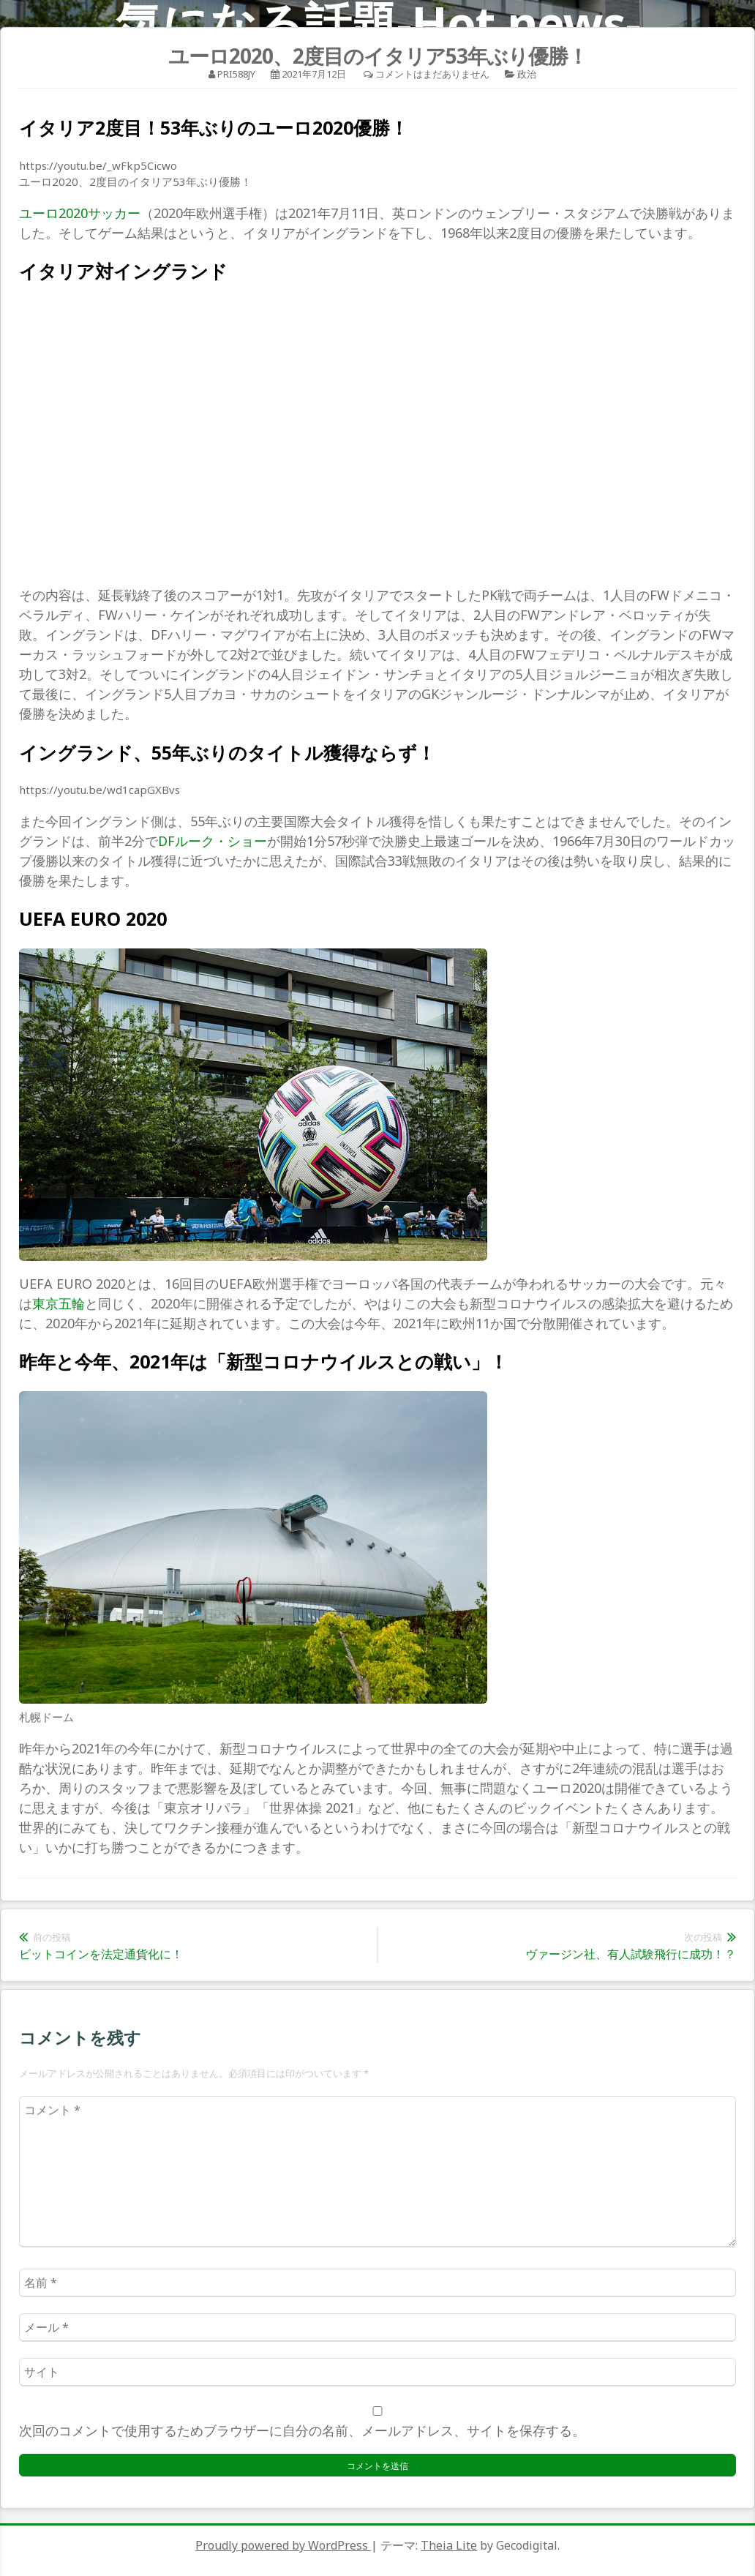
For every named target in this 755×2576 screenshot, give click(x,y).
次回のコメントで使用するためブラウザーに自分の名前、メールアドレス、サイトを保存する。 (302, 2430)
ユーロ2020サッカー (79, 213)
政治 (526, 73)
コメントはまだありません (432, 73)
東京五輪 (58, 1303)
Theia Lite (449, 2545)
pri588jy (236, 73)
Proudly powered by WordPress (283, 2545)
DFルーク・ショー (212, 841)
